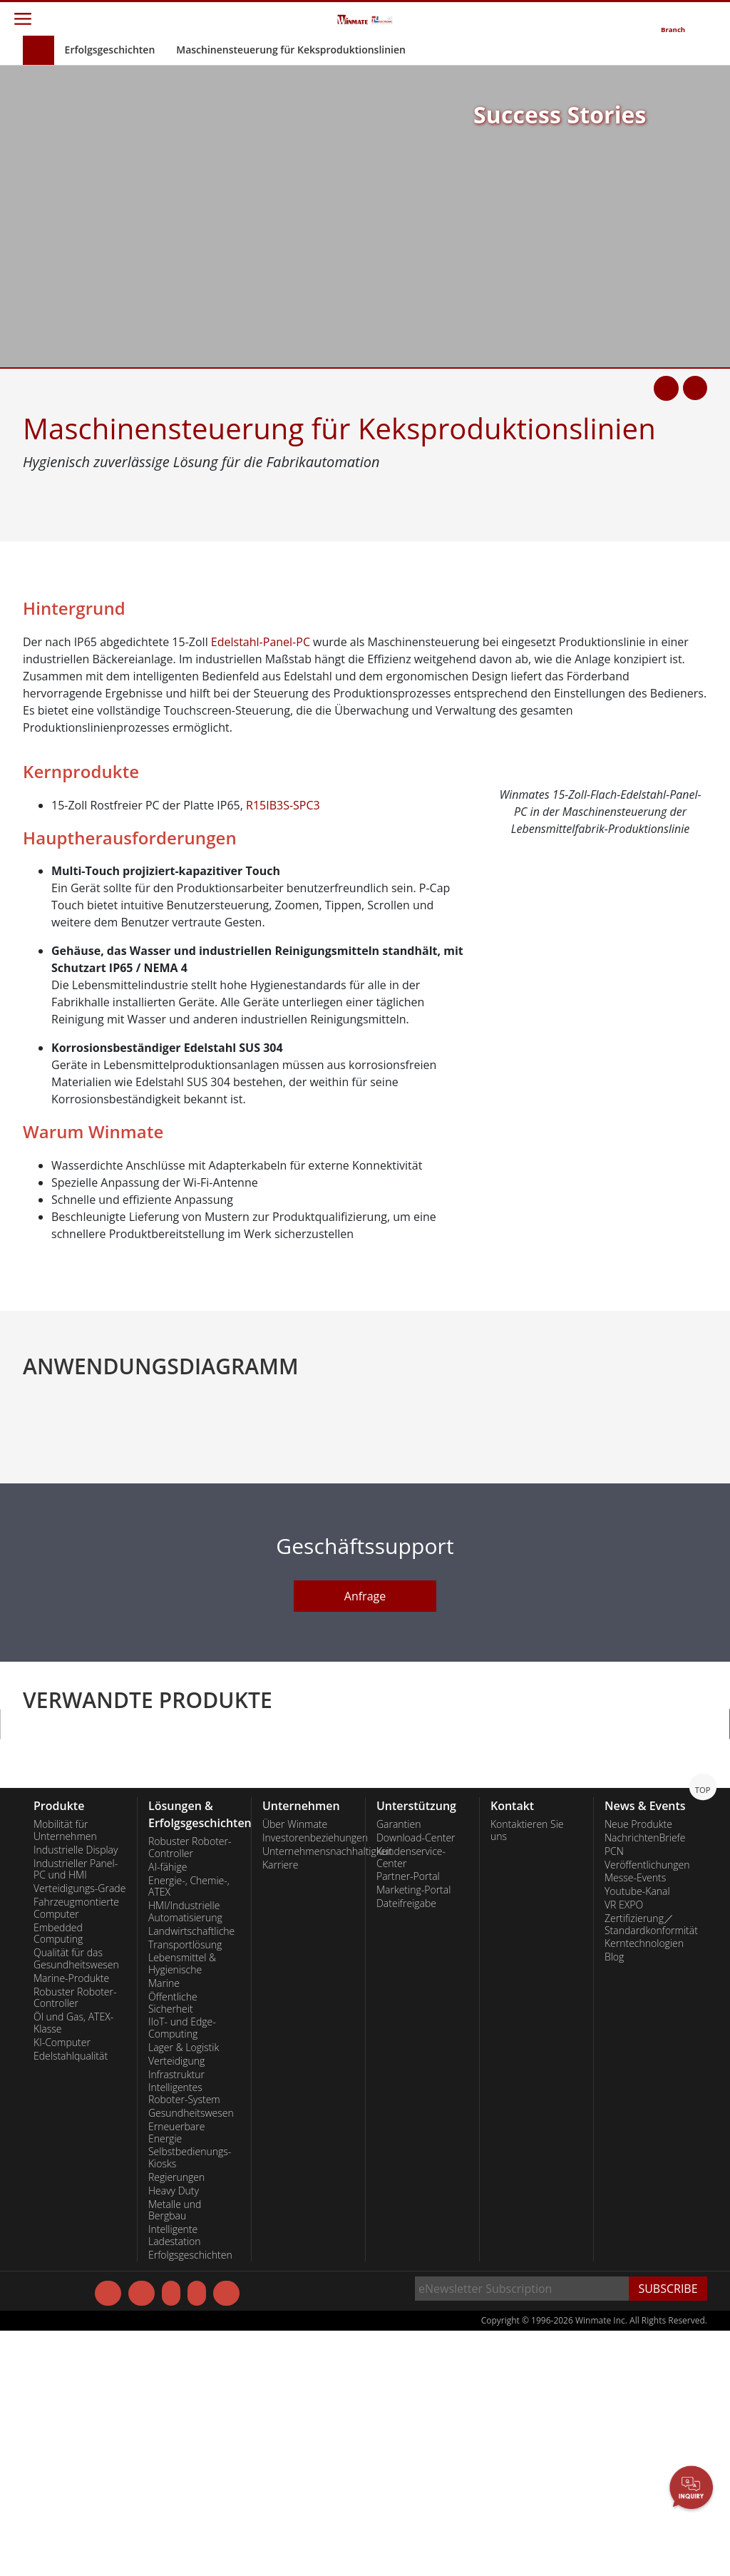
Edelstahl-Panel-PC (260, 642)
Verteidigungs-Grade (79, 2131)
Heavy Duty (173, 2433)
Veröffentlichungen (647, 2107)
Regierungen (176, 2419)
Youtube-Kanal (637, 2133)
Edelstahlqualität (71, 2298)
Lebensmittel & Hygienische (182, 2206)
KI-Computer (62, 2285)
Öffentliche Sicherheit (172, 2245)
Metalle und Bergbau (174, 2452)
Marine (164, 2225)
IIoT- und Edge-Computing (182, 2270)
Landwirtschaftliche (191, 2173)
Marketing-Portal (413, 2132)
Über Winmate (294, 2066)
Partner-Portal (408, 2118)
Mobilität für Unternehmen (65, 2072)
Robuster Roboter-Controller (75, 2240)
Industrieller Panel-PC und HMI (76, 2112)
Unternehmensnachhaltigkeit (308, 2093)
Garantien (398, 2066)
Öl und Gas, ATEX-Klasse (73, 2265)
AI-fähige (167, 2109)
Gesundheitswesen (191, 2355)
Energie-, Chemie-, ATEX (189, 2129)
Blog (614, 2199)
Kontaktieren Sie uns (527, 2072)
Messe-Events (635, 2120)
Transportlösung (185, 2187)
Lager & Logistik (183, 2290)
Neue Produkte (638, 2066)
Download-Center (416, 2080)
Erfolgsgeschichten (110, 49)
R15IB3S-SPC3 (283, 805)
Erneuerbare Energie (176, 2375)
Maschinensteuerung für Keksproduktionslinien (291, 49)
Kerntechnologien (644, 2185)
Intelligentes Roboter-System (184, 2336)
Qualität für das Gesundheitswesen (76, 2201)
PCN (614, 2093)
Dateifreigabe (406, 2146)
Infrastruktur (176, 2317)
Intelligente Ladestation (174, 2477)
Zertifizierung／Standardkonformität (650, 2167)
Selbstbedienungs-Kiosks (189, 2400)
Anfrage (365, 1867)
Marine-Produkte (71, 2220)
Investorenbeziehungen (308, 2080)
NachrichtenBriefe (645, 2080)
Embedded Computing (58, 2176)
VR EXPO (624, 2147)
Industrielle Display (76, 2092)
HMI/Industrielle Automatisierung (185, 2154)
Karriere (280, 2107)
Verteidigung (176, 2303)
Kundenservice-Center (411, 2099)
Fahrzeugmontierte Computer (76, 2150)
